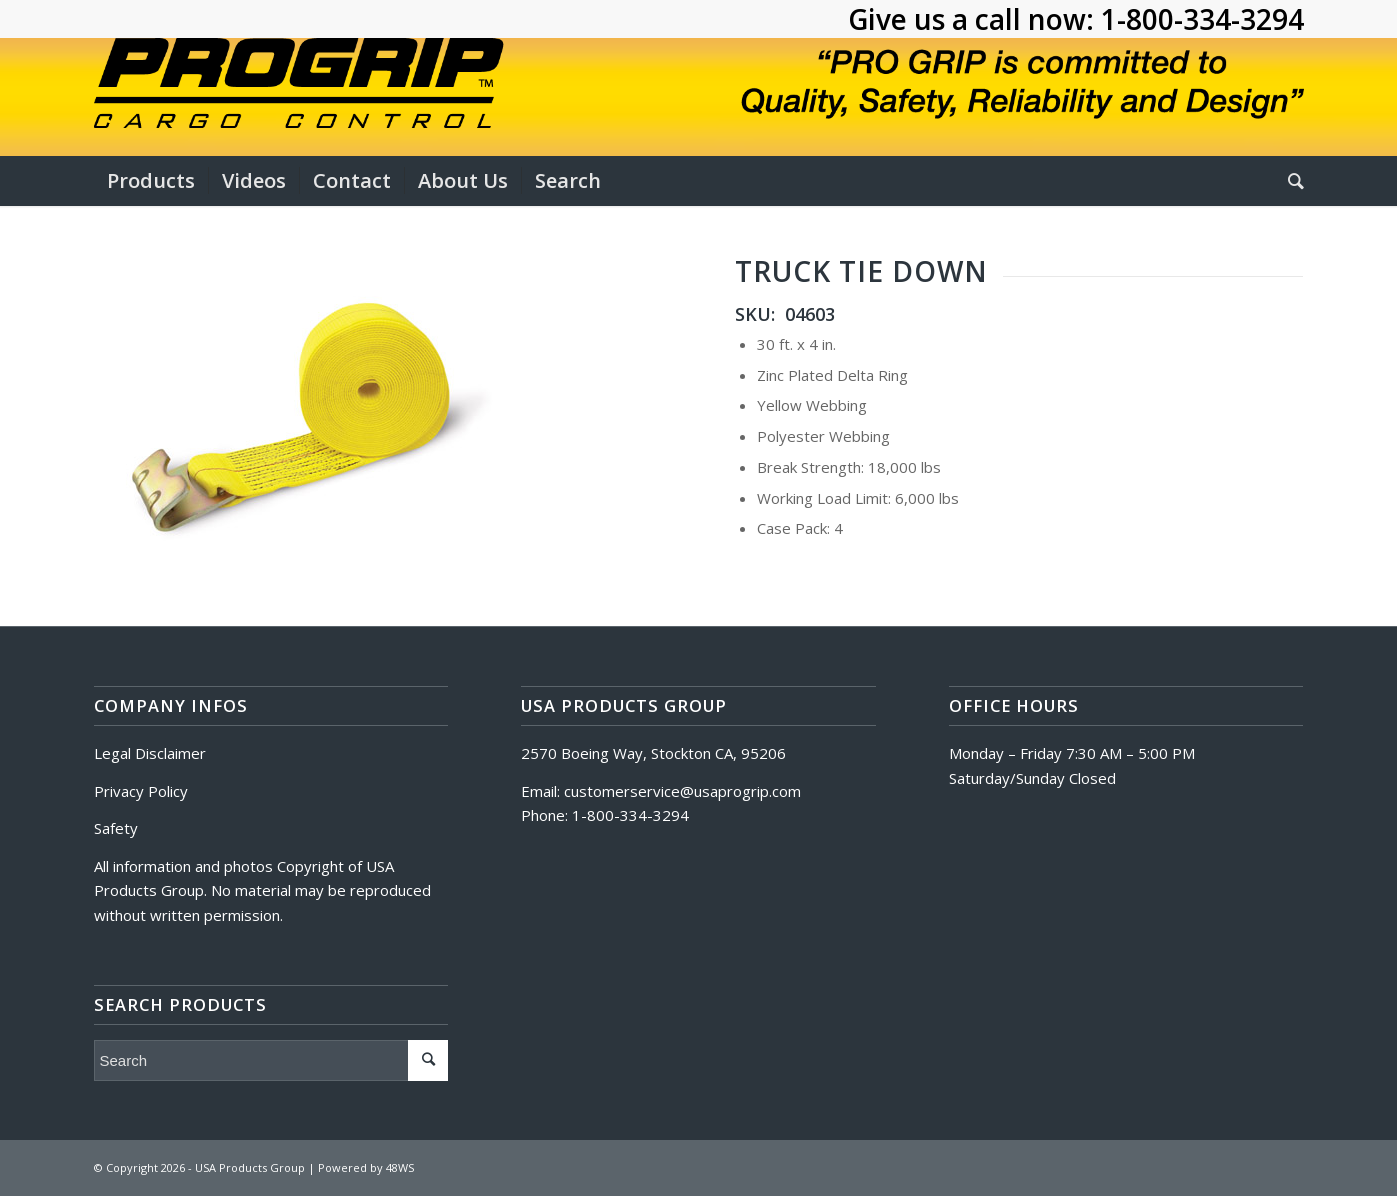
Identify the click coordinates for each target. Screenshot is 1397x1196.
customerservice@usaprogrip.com (682, 791)
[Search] (1289, 181)
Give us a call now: (974, 19)
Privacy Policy (141, 791)
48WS (400, 1167)
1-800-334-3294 (1202, 19)
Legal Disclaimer (150, 753)
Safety (116, 828)
